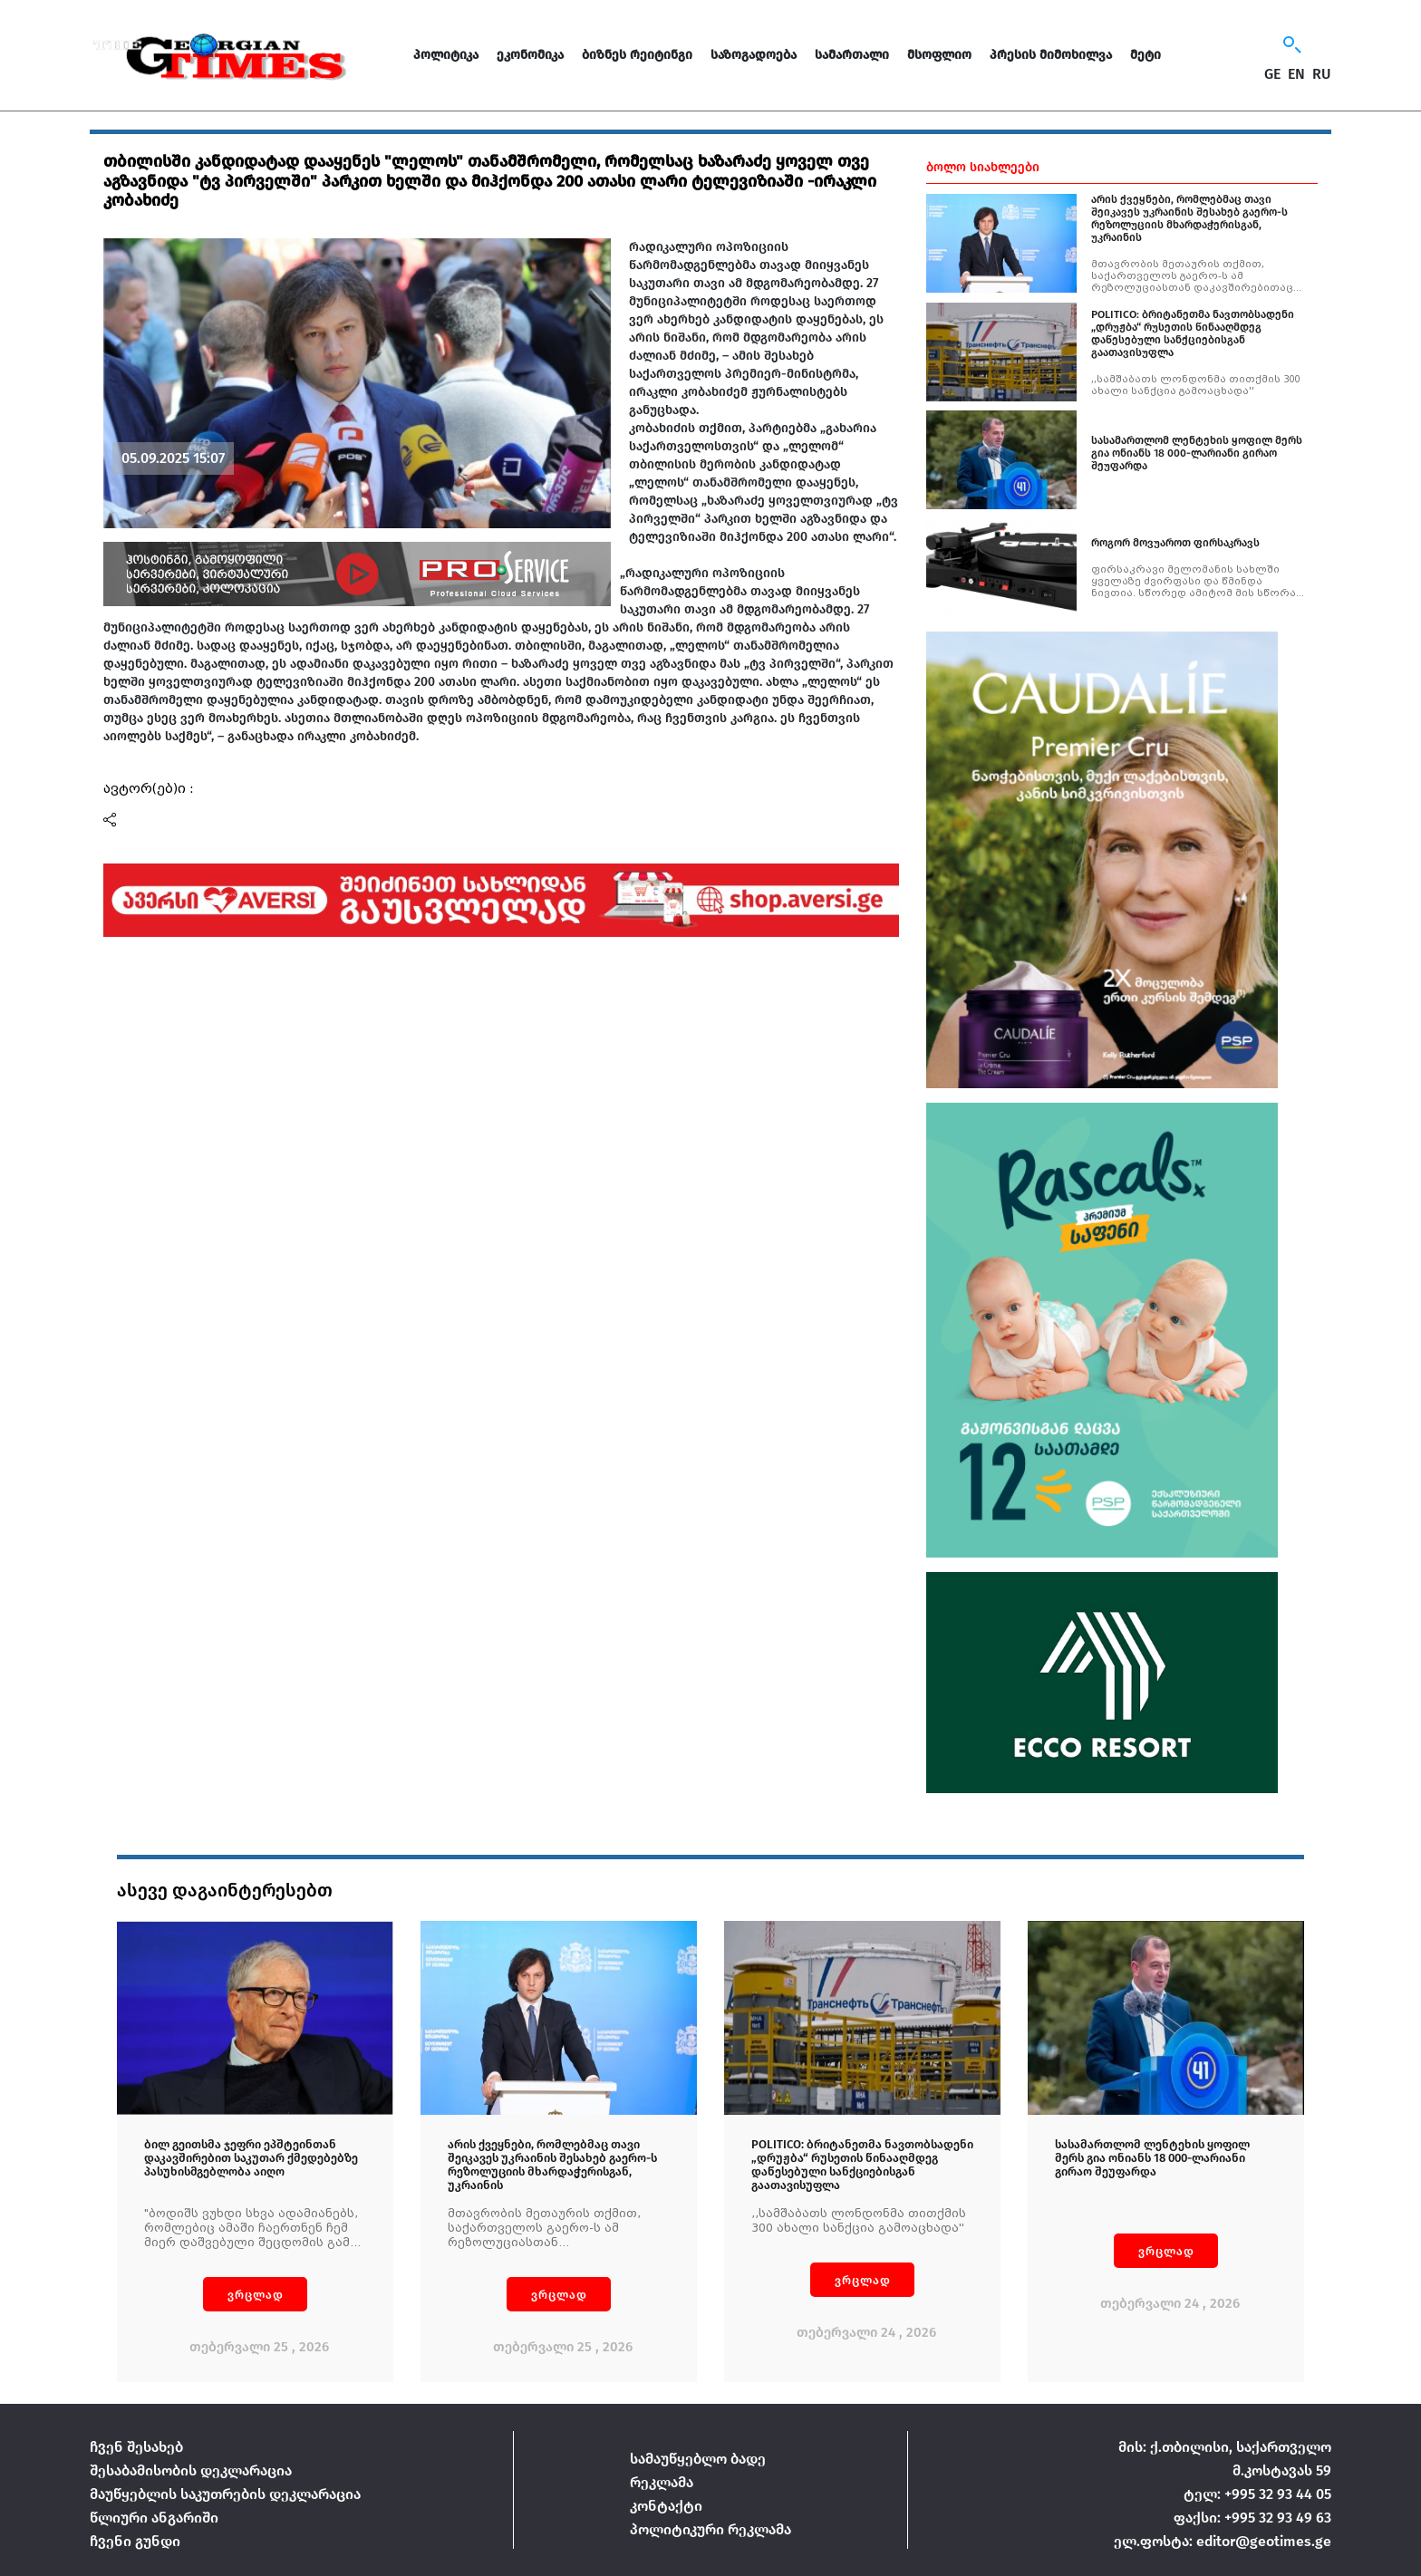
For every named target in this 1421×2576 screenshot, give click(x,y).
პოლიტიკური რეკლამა (710, 2529)
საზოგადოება (753, 55)
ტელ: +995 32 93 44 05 (1257, 2494)
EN (1296, 74)
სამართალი (852, 55)
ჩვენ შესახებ (136, 2446)
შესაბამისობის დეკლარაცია (191, 2470)
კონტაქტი (666, 2505)
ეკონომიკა (530, 55)
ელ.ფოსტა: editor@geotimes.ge (1222, 2541)
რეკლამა (661, 2482)
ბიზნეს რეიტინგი (637, 55)
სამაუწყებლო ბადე (698, 2458)
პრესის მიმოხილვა (1051, 55)
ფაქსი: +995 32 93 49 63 (1252, 2517)
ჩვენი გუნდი (135, 2541)
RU (1321, 74)
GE (1272, 74)
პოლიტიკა (445, 55)
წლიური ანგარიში (154, 2517)
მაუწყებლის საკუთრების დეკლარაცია (225, 2494)
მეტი (1145, 55)
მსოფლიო (939, 55)
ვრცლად (255, 2294)
